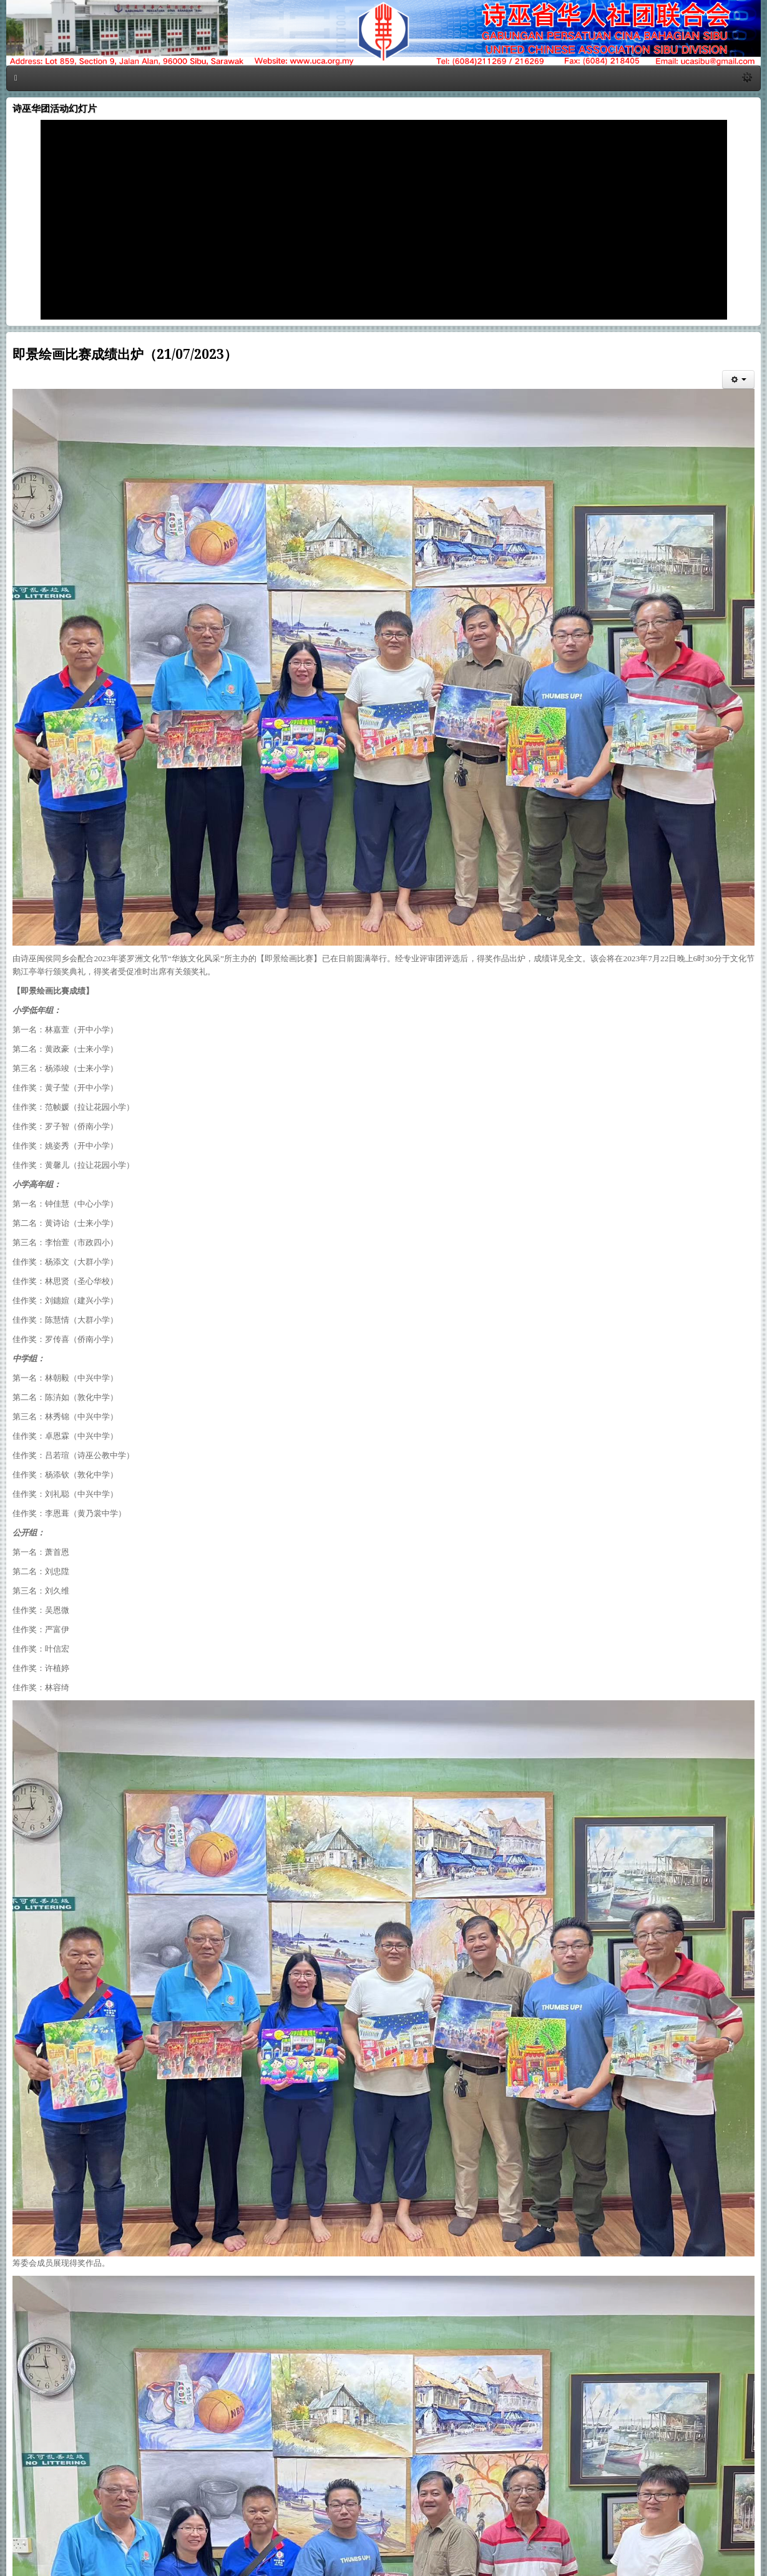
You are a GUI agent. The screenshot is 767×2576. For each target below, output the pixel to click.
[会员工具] (738, 379)
